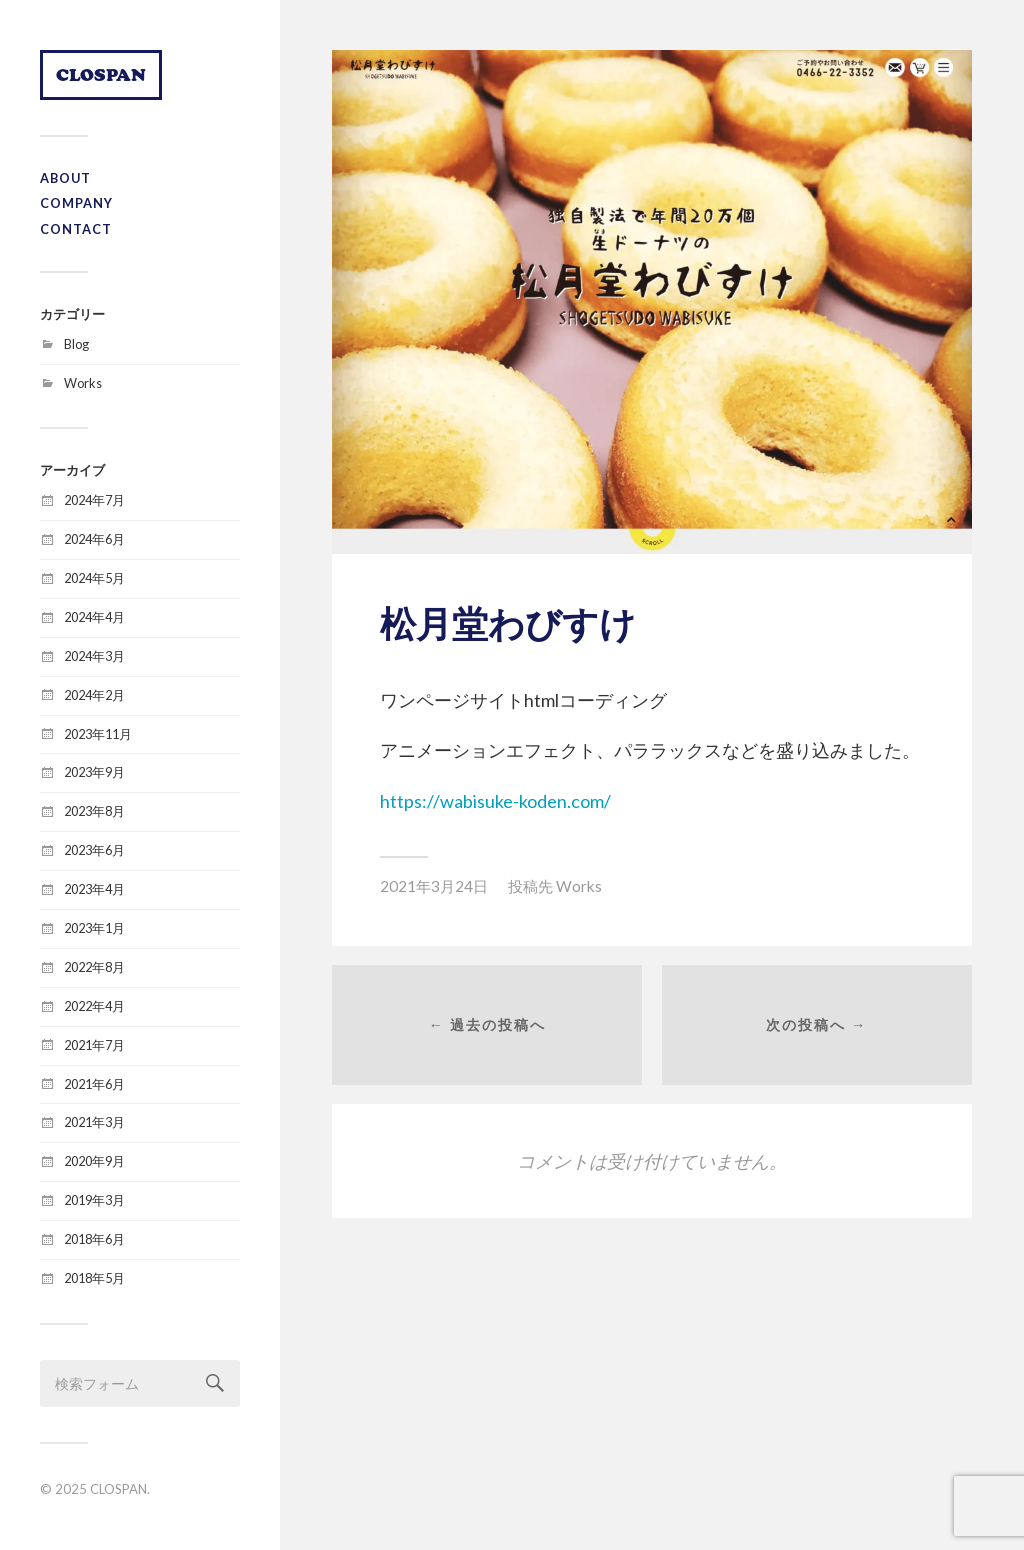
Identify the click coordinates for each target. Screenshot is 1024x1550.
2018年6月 (94, 1239)
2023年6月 (94, 850)
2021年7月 (94, 1045)
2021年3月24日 (434, 886)
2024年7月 (94, 500)
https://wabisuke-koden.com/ (495, 801)
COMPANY (76, 203)
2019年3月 (94, 1200)
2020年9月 (94, 1161)
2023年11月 (98, 734)
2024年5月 (94, 578)
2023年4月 (94, 889)
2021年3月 (94, 1122)
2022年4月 (94, 1006)
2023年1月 (94, 928)
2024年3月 (94, 656)
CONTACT (76, 229)
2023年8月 (94, 811)
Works (83, 383)
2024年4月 (94, 617)
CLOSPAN (101, 74)
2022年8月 (94, 967)
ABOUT (65, 178)
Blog (76, 344)
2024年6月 (94, 539)
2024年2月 (94, 695)
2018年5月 (94, 1278)
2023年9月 (94, 772)
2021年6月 (94, 1084)
